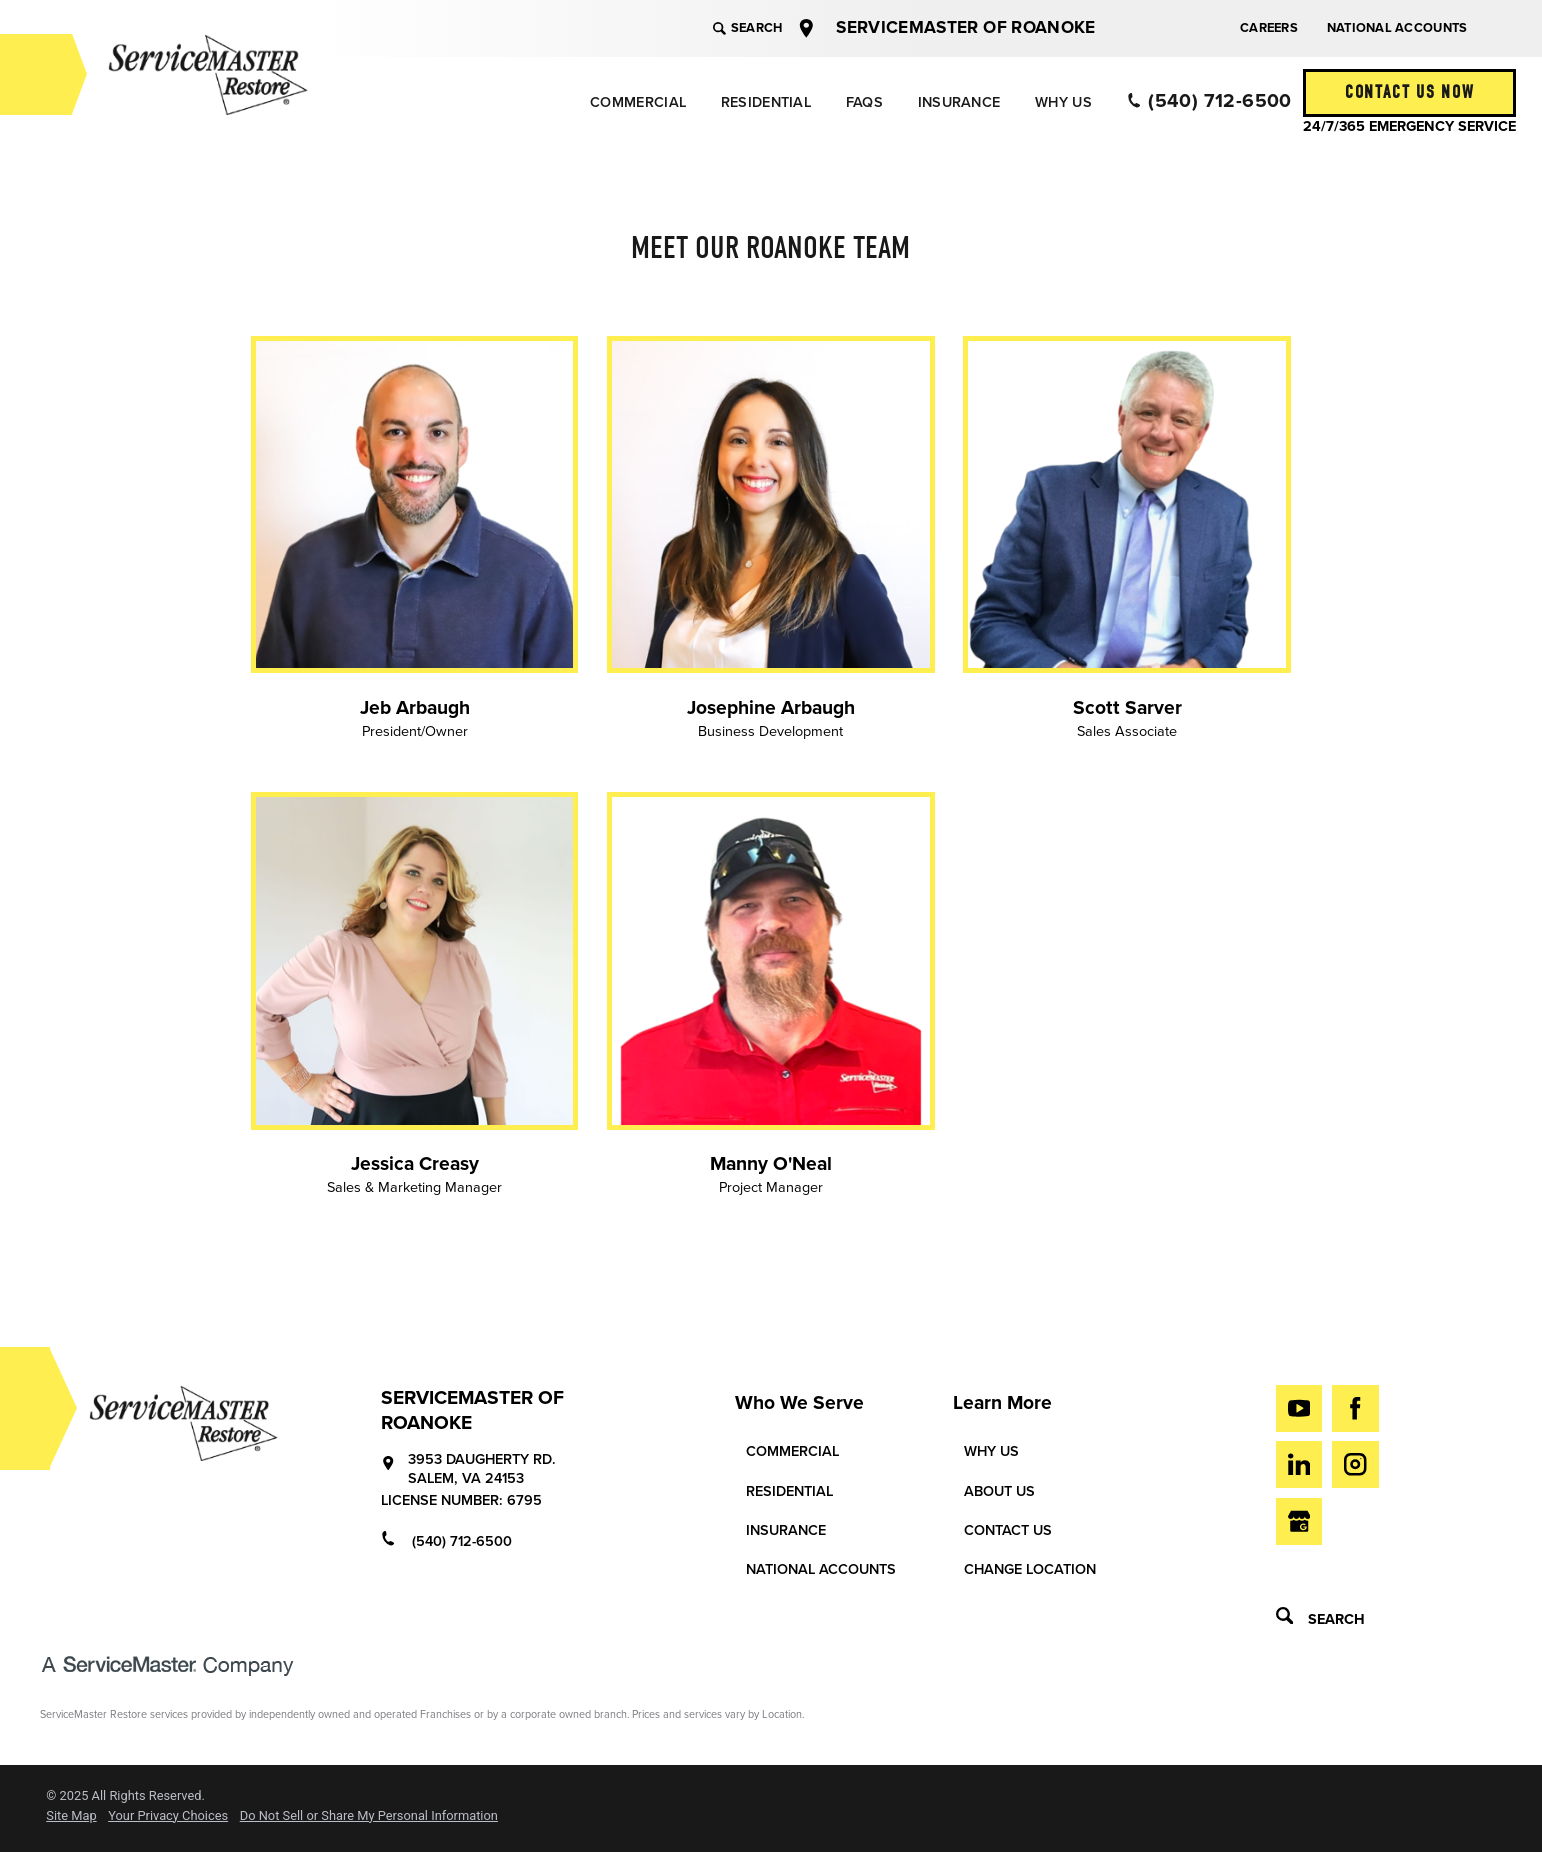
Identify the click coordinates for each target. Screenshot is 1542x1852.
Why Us (1063, 102)
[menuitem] (637, 102)
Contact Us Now (1410, 92)
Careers (1269, 28)
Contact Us (1008, 1530)
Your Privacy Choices (168, 1816)
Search (747, 28)
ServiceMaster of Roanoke (965, 27)
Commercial (638, 102)
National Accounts (1397, 28)
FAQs (864, 102)
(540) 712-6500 (1209, 100)
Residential (766, 102)
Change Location (1030, 1569)
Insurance (959, 102)
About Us (999, 1491)
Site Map (71, 1816)
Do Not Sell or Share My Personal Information (369, 1816)
